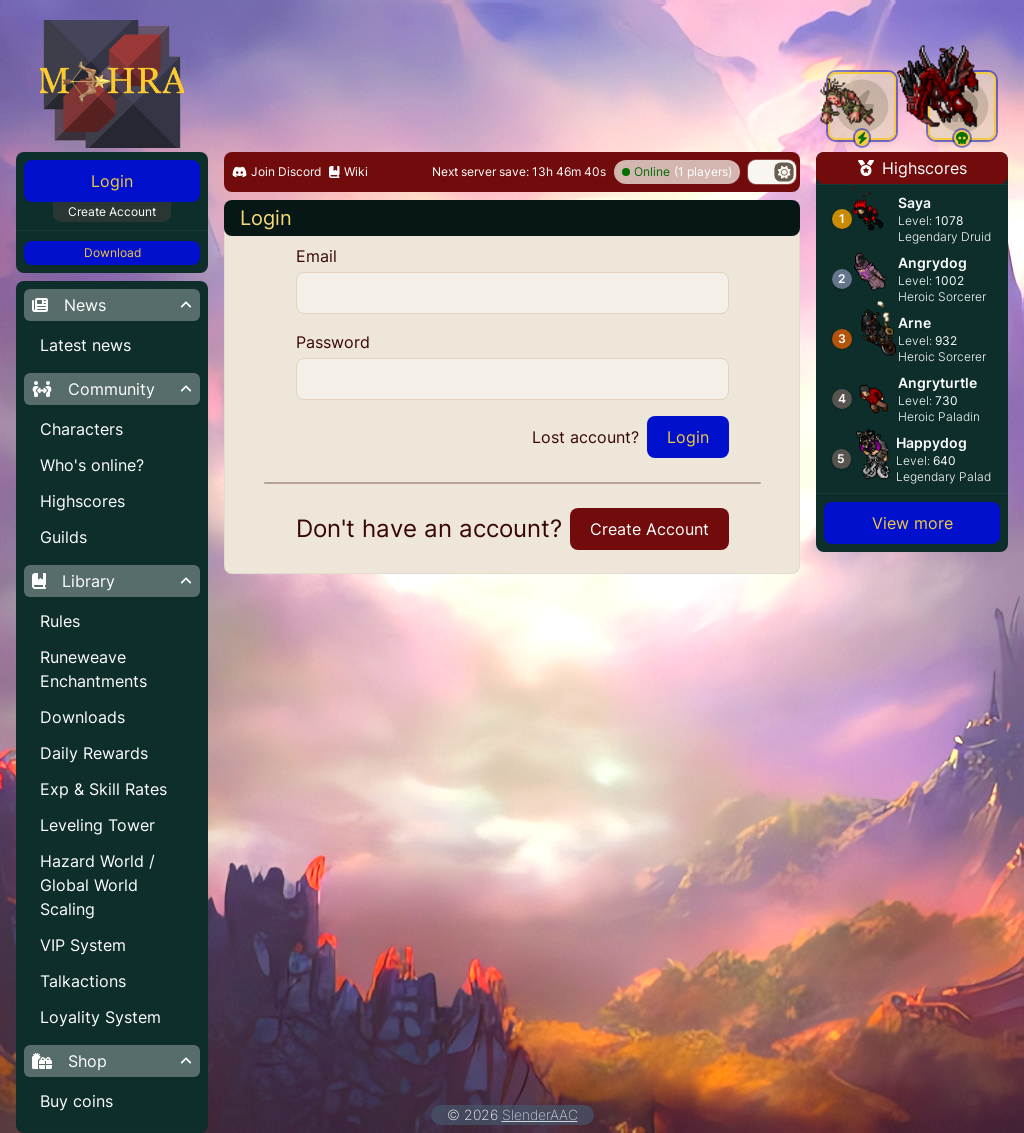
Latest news (85, 345)
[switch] (772, 172)
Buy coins (76, 1101)
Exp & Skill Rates (103, 789)
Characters (81, 429)
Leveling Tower (97, 825)
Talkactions (83, 981)
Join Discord (276, 171)
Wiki (348, 171)
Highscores (82, 501)
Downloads (82, 717)
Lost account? (585, 437)
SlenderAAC (540, 1114)
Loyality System (100, 1017)
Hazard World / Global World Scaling (97, 885)
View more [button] (912, 523)
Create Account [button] (112, 211)
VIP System (83, 945)
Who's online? (92, 465)
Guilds (63, 537)
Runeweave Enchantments (93, 669)
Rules (60, 621)
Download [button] (112, 252)
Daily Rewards (94, 753)
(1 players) (677, 172)
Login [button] (112, 181)
